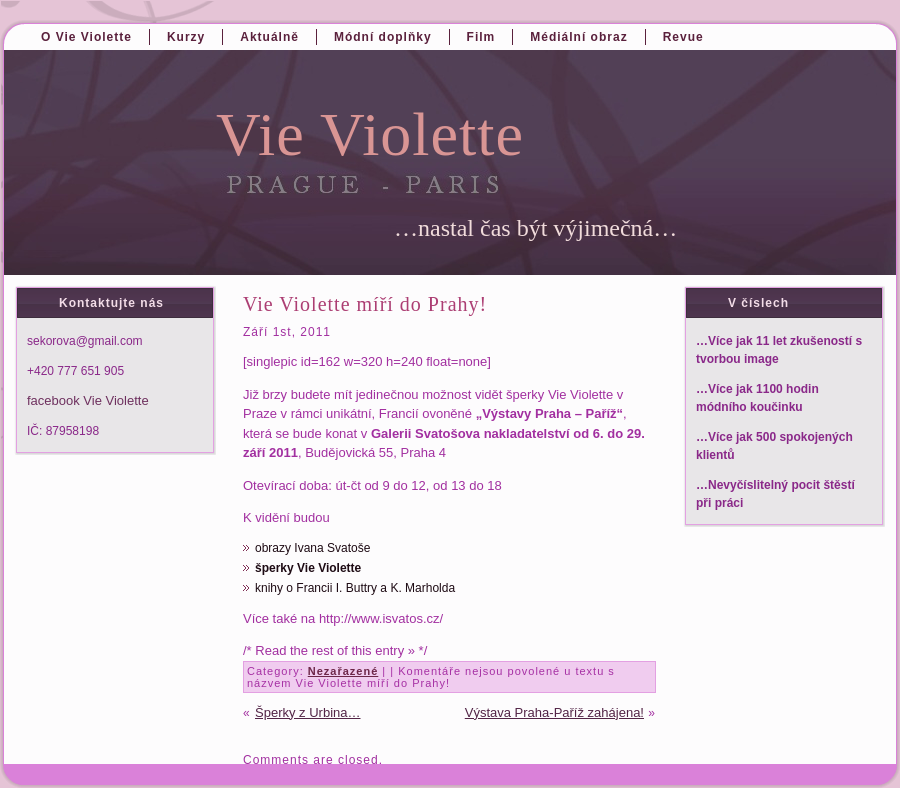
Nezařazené (343, 671)
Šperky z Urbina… (307, 712)
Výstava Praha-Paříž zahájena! (554, 712)
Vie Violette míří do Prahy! (365, 304)
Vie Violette (370, 134)
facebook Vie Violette (88, 400)
